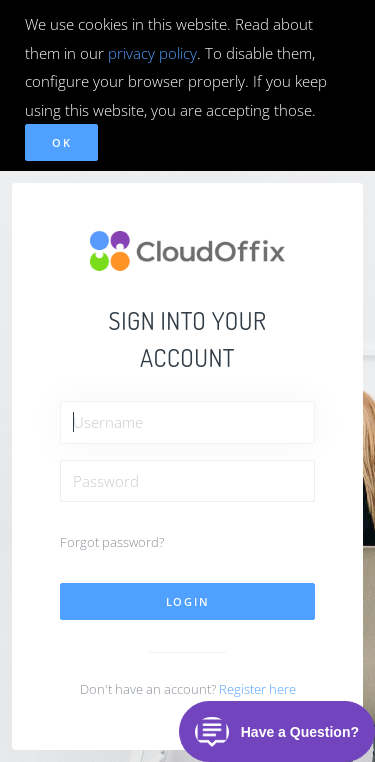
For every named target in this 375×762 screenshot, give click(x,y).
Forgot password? (112, 542)
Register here (257, 689)
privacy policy (152, 53)
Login (188, 601)
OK (61, 142)
